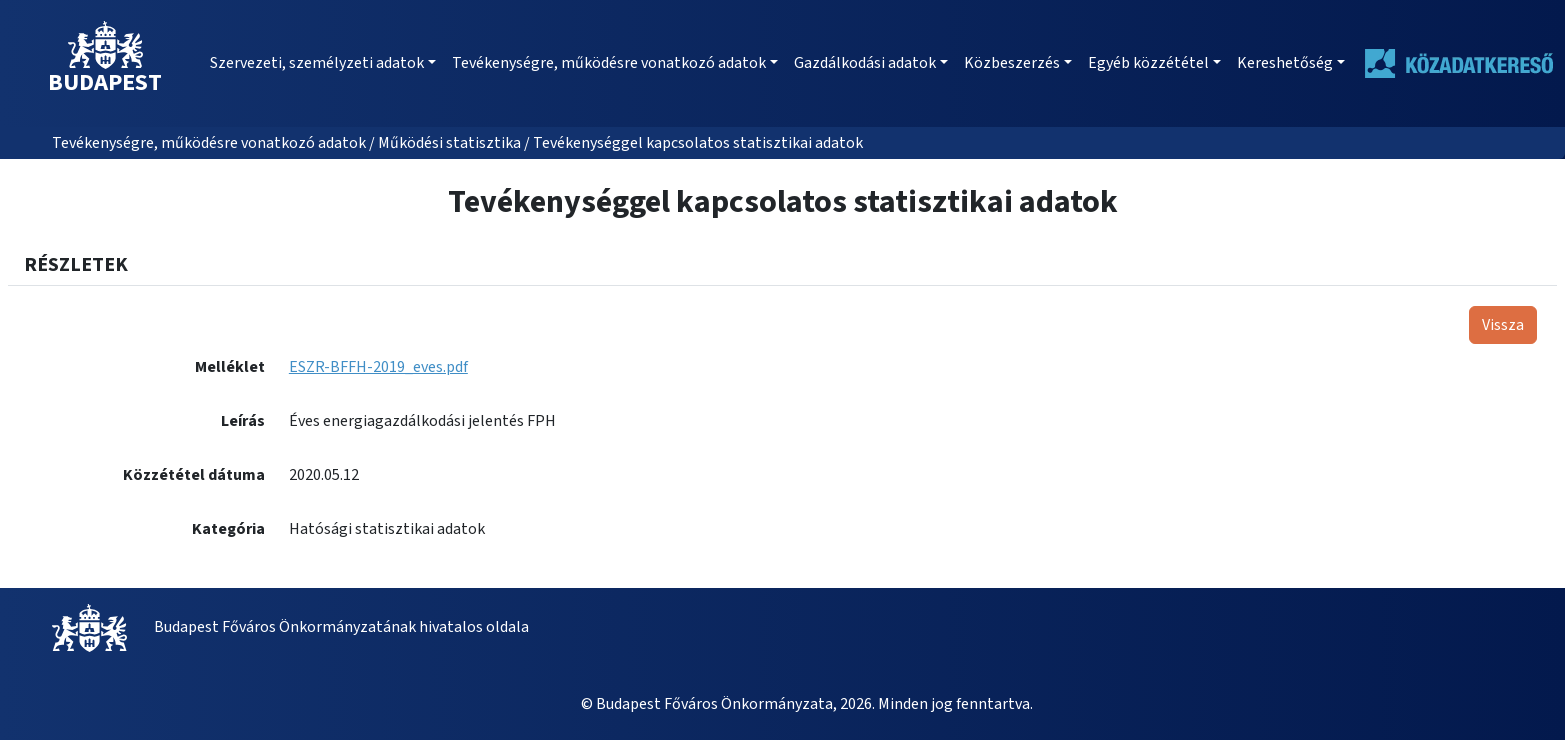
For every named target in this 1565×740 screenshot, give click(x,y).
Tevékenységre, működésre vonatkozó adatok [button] (609, 63)
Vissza (1503, 325)
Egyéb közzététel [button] (1148, 63)
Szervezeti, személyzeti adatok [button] (317, 63)
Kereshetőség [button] (1285, 63)
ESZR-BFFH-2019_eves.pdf (378, 367)
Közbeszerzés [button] (1012, 63)
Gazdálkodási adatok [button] (865, 63)
